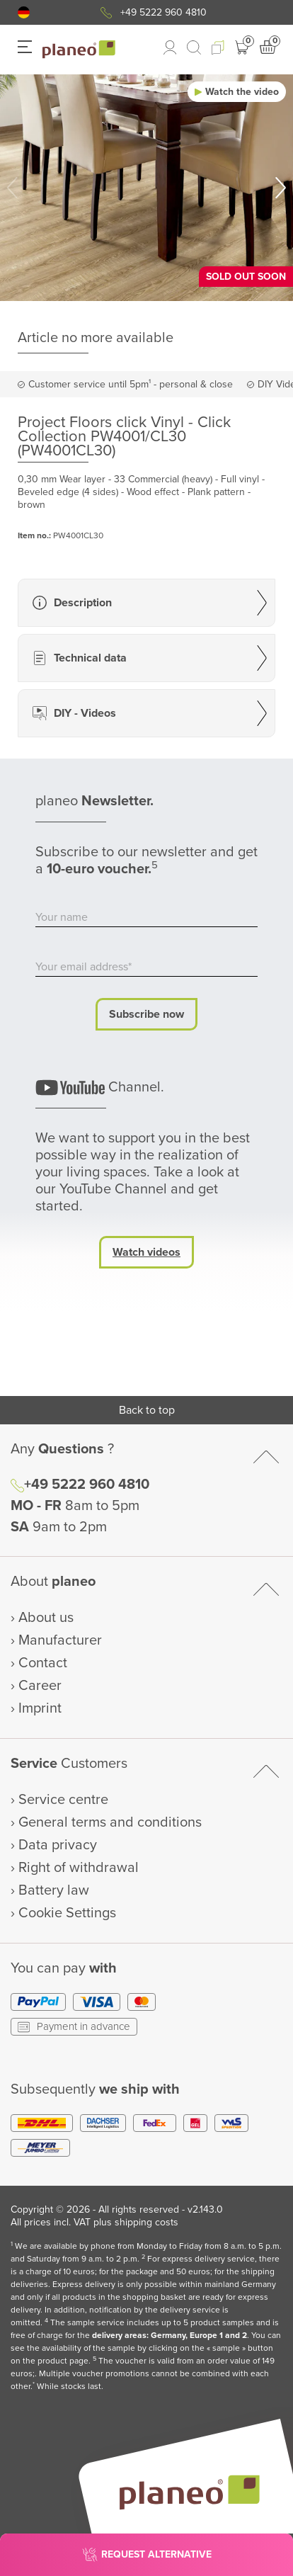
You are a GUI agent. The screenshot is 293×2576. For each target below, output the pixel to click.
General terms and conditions (110, 1822)
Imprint (40, 1708)
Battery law (53, 1890)
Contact (42, 1663)
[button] (24, 12)
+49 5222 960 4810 (163, 12)
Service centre (63, 1799)
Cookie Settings (67, 1913)
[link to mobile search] (194, 47)
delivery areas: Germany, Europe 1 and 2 (169, 2335)
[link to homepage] (78, 49)
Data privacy (57, 1845)
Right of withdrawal (78, 1867)
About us (46, 1617)
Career (40, 1685)
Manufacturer (60, 1640)
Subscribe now (146, 1014)
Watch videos (146, 1252)
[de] (24, 12)
